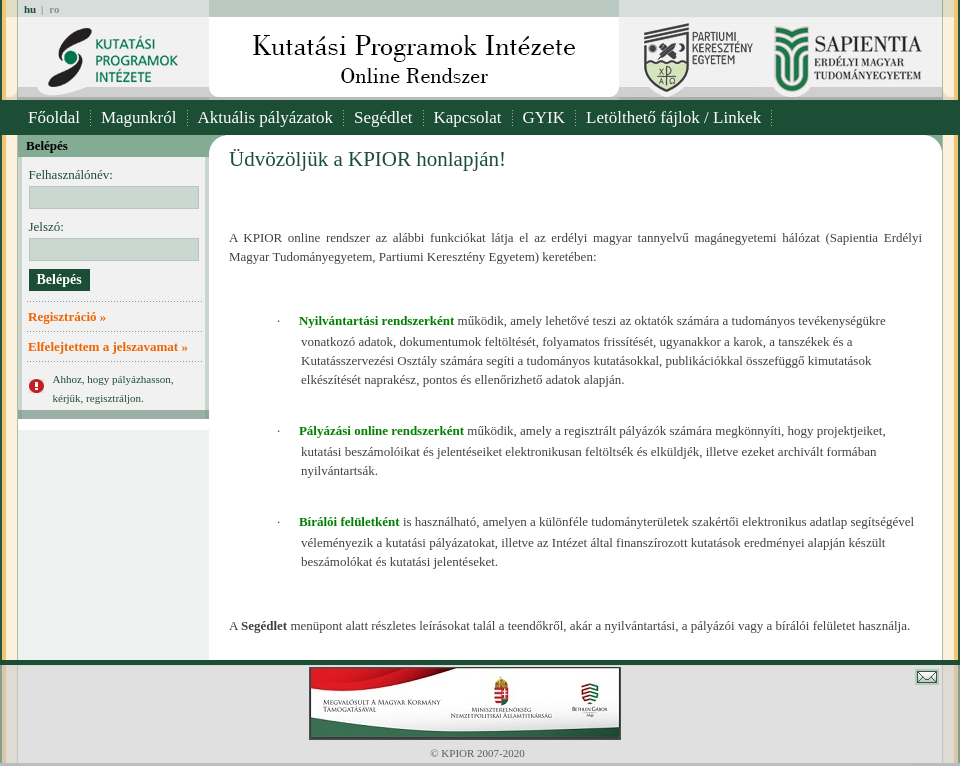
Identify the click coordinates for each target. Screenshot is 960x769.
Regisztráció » (67, 316)
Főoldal (54, 117)
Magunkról (139, 117)
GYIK (544, 117)
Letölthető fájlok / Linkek (673, 117)
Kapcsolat (468, 117)
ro (54, 9)
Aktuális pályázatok (266, 117)
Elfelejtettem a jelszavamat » (108, 346)
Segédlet (383, 117)
